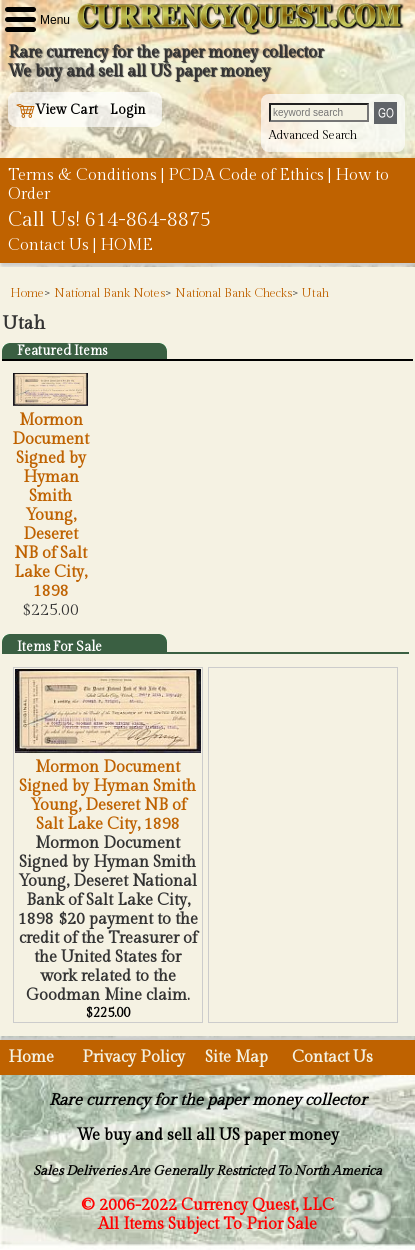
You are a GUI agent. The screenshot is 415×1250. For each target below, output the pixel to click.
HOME (126, 245)
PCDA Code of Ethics (246, 175)
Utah (315, 293)
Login (128, 110)
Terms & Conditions (82, 175)
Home (27, 293)
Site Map (236, 1057)
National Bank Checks (233, 293)
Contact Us (48, 245)
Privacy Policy (133, 1057)
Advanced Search (313, 135)
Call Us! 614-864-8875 (109, 220)
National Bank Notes (109, 293)
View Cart (57, 110)
